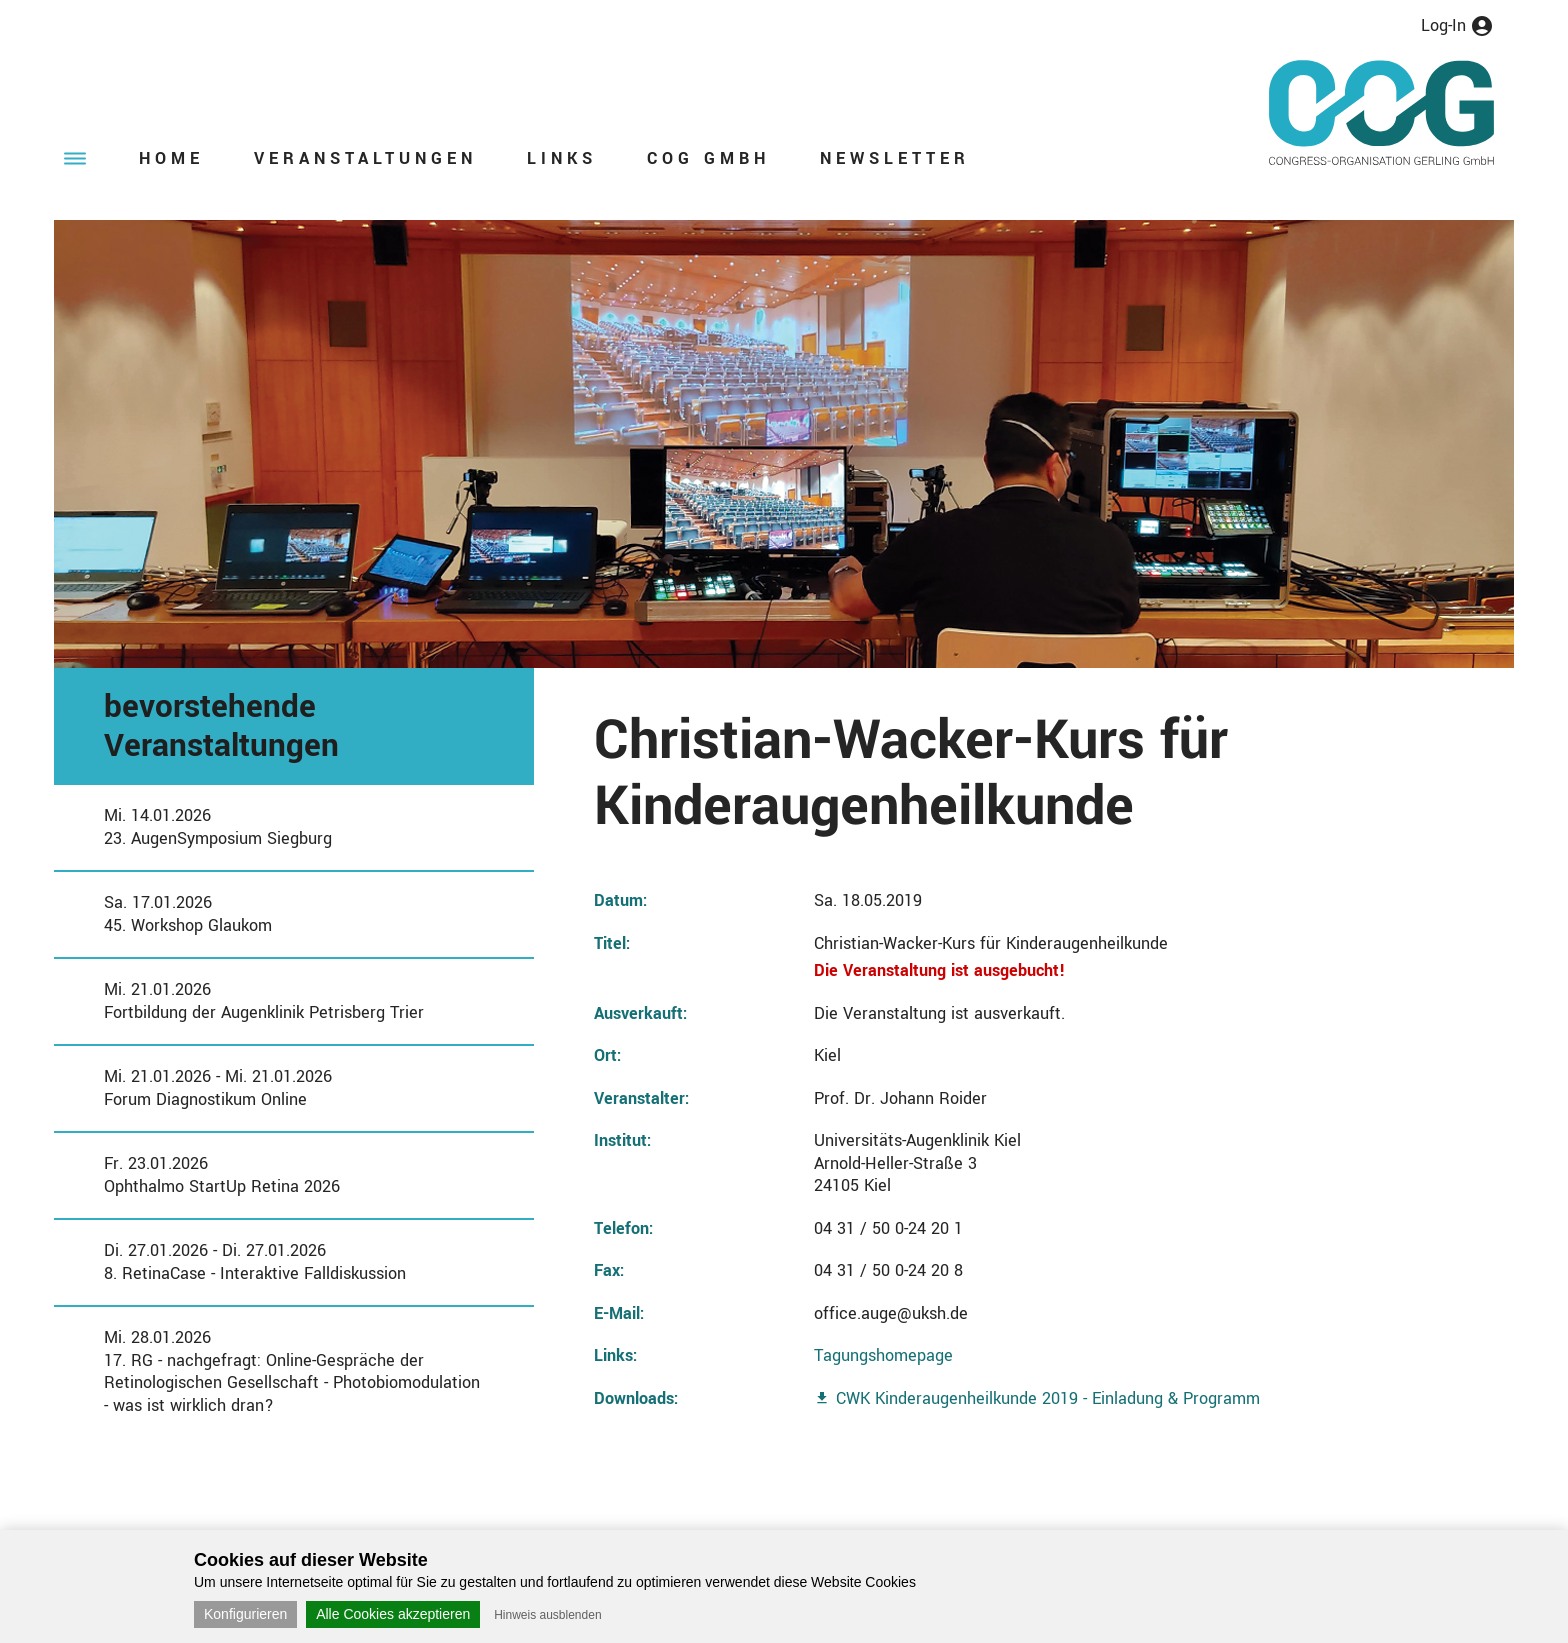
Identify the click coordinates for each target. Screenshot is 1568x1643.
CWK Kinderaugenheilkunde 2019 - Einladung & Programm (1048, 1398)
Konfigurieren (245, 1614)
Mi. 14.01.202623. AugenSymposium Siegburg (218, 827)
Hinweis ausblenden (547, 1615)
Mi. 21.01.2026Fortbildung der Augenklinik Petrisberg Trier (264, 1001)
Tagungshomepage (883, 1355)
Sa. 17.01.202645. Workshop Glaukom (188, 914)
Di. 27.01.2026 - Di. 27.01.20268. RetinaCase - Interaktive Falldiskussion (255, 1262)
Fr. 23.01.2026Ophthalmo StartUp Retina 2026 (222, 1175)
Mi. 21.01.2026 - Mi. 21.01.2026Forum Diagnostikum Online (218, 1088)
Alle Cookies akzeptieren (393, 1614)
